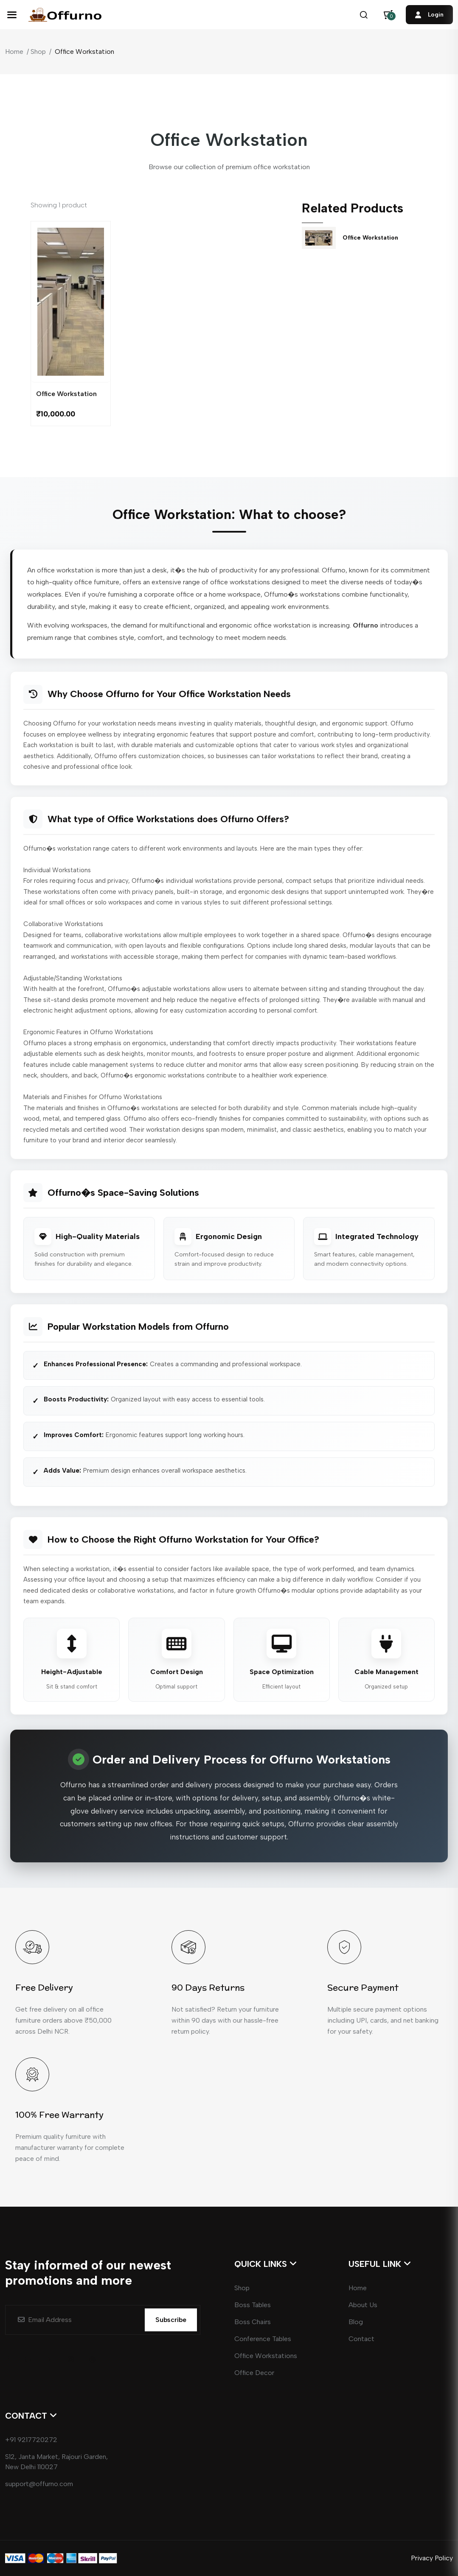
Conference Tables (262, 2339)
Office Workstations (265, 2356)
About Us (362, 2305)
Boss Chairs (252, 2322)
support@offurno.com (39, 2484)
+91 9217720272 (31, 2440)
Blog (355, 2322)
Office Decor (254, 2373)
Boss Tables (252, 2305)
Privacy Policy (432, 2558)
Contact (361, 2339)
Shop (38, 51)
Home (14, 51)
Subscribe (170, 2320)
